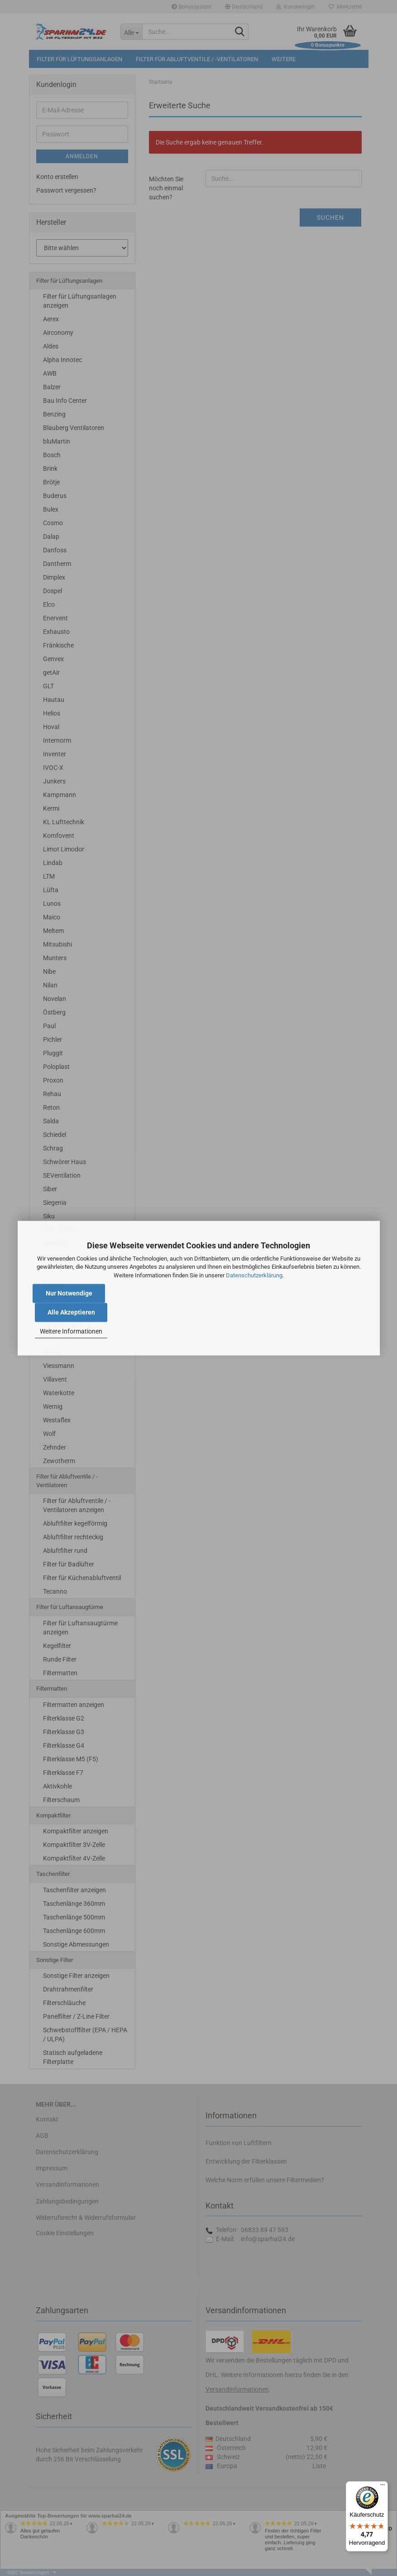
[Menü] (382, 2486)
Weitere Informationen (71, 1331)
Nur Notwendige (69, 1293)
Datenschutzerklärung (254, 1275)
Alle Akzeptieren (71, 1312)
